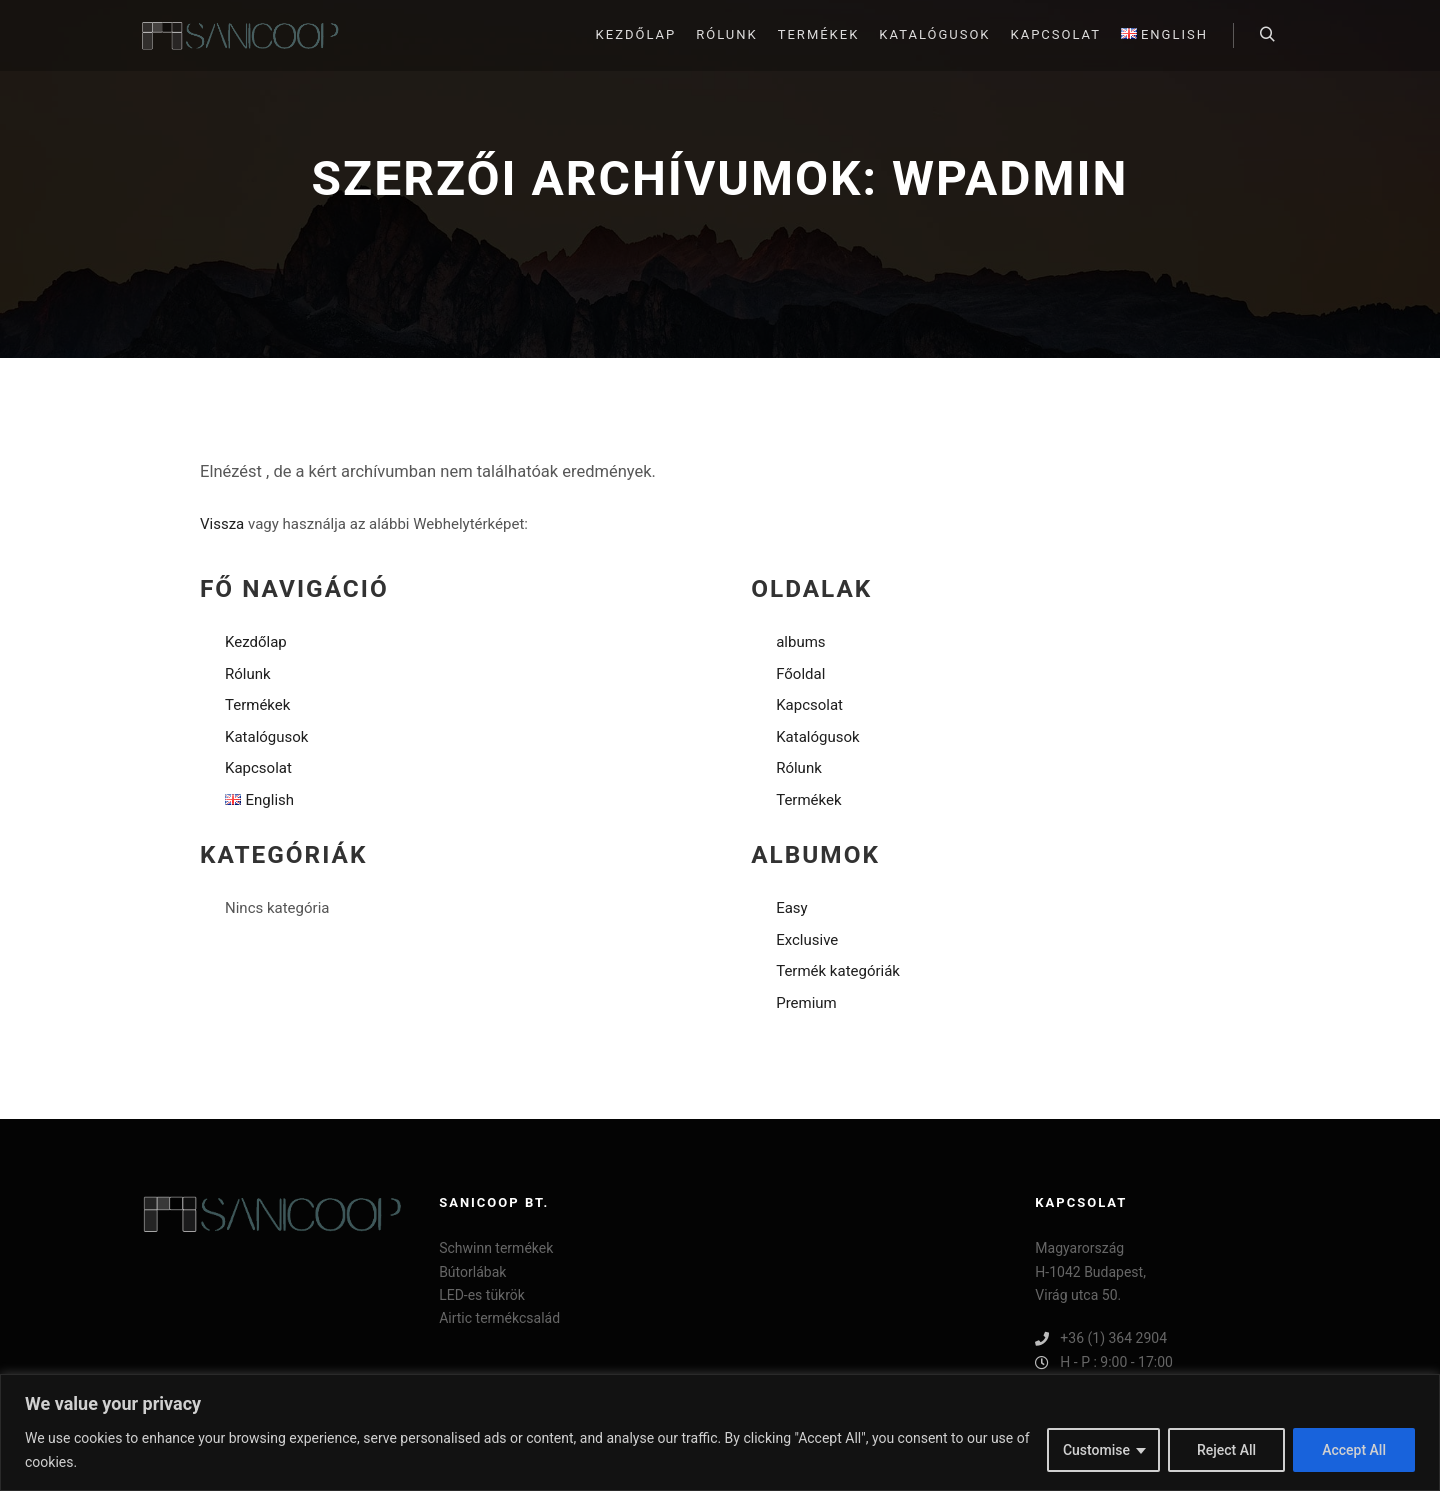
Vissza (222, 524)
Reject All (1226, 1450)
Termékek (257, 705)
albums (800, 642)
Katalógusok (266, 737)
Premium (806, 1003)
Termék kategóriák (838, 971)
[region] (720, 1432)
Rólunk (248, 674)
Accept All (1354, 1450)
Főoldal (800, 674)
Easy (792, 908)
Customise (1096, 1450)
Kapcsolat (258, 768)
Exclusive (807, 940)
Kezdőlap (256, 642)
